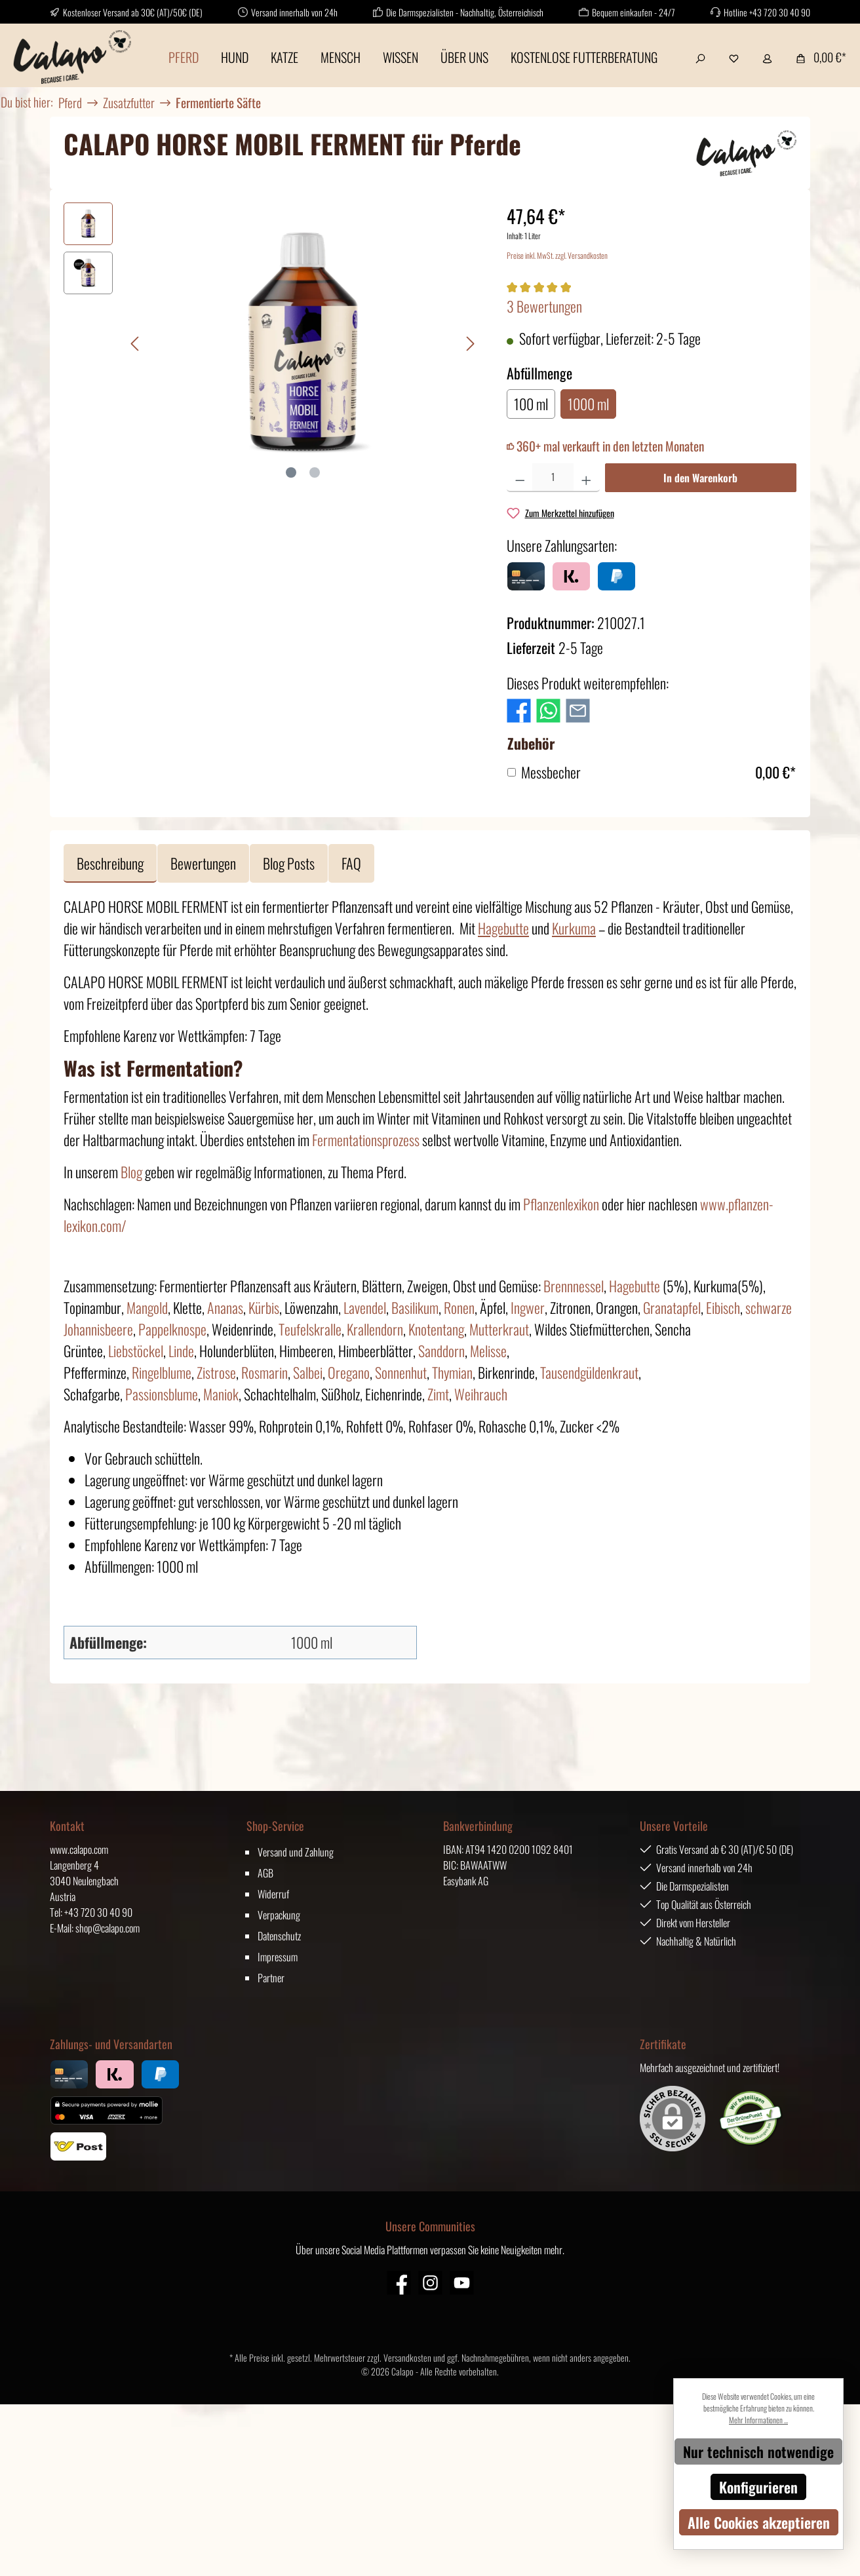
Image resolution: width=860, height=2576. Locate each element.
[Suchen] (700, 57)
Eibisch (723, 1307)
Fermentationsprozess (366, 1139)
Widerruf (273, 1894)
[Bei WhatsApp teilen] (548, 708)
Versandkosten (407, 2357)
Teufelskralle (310, 1328)
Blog (131, 1171)
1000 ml (588, 403)
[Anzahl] (553, 477)
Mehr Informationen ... (758, 2419)
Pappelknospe (172, 1328)
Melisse (488, 1350)
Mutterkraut (499, 1328)
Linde (181, 1350)
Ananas (225, 1307)
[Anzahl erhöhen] (586, 477)
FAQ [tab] (351, 863)
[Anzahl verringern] (520, 477)
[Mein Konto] (767, 57)
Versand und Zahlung (296, 1852)
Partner (271, 1978)
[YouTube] (462, 2282)
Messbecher (551, 771)
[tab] (110, 863)
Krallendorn (375, 1328)
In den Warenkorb (700, 478)
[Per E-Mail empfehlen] (578, 708)
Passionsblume (161, 1393)
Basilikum (415, 1307)
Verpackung (279, 1915)
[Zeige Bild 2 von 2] (314, 472)
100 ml (531, 403)
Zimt (438, 1393)
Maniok (221, 1393)
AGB (265, 1873)
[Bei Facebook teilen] (519, 708)
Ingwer (528, 1307)
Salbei (307, 1372)
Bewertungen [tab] (203, 863)
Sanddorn (441, 1350)
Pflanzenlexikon (561, 1203)
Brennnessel (573, 1285)
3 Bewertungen (544, 306)
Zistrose (216, 1372)
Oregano (349, 1372)
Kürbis (263, 1307)
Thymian (452, 1372)
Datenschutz (279, 1936)
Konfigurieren (758, 2486)
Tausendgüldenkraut (589, 1372)
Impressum (278, 1957)
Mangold (147, 1307)
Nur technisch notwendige (758, 2451)
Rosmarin (264, 1372)
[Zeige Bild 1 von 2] (291, 472)
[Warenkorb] (817, 57)
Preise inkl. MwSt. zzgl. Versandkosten (557, 255)
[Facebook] (399, 2282)
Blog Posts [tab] (289, 863)
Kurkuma (574, 927)
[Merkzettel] (733, 57)
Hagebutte (503, 927)
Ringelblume (161, 1372)
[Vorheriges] (136, 343)
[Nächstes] (470, 343)
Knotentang (436, 1328)
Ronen (459, 1307)
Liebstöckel (135, 1350)
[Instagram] (430, 2282)
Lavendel (364, 1307)
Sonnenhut (401, 1372)
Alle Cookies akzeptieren (759, 2522)
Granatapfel (672, 1307)
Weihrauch (480, 1393)
